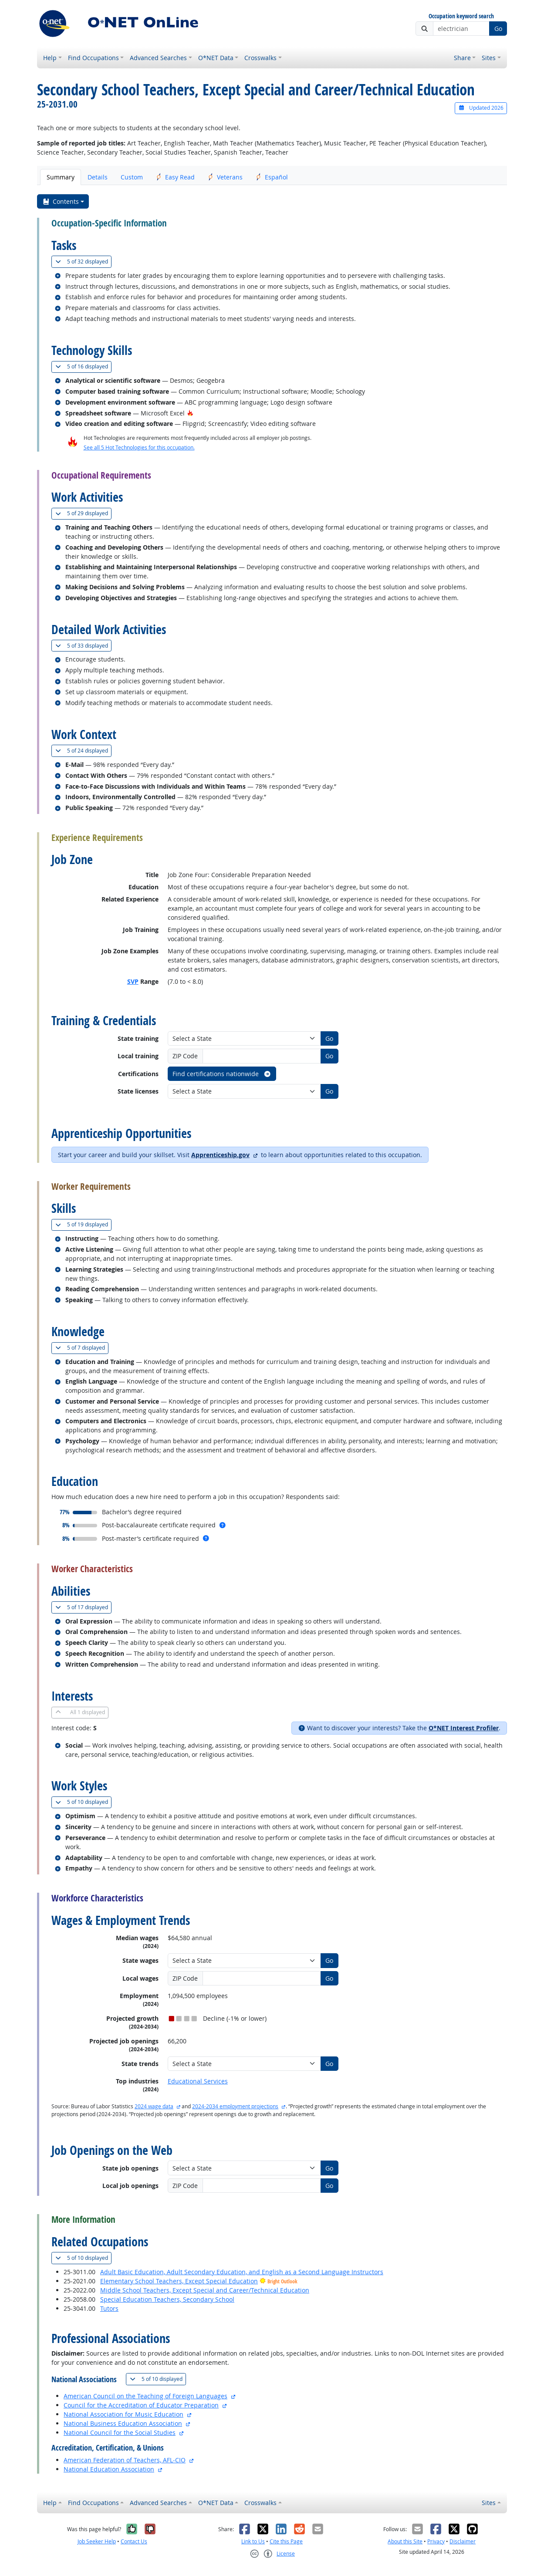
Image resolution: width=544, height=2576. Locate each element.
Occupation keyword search (461, 16)
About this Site (405, 2541)
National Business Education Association (123, 2423)
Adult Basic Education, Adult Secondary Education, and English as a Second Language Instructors (241, 2272)
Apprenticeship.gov (220, 1155)
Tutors (109, 2308)
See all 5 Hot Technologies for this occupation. (139, 447)
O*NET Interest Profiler (464, 1728)
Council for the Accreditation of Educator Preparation (141, 2405)
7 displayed (81, 1348)
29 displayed (83, 513)
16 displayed (83, 366)
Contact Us (134, 2541)
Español (272, 177)
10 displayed (83, 1802)
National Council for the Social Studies (120, 2432)
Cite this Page (286, 2541)
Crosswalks (260, 58)
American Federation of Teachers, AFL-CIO (125, 2460)
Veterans (225, 177)
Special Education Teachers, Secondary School (167, 2299)
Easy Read (175, 177)
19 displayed (83, 1224)
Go (498, 28)
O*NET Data (215, 58)
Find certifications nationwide (221, 1074)
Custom (132, 177)
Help (50, 58)
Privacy (436, 2541)
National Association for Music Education (123, 2414)
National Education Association (109, 2469)
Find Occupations (93, 58)
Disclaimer (462, 2541)
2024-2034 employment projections (235, 2106)
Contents (60, 201)
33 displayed (83, 645)
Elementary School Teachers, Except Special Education (179, 2281)
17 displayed (83, 1607)
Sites (489, 58)
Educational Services (198, 2081)
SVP (133, 981)
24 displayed (83, 750)
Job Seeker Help (97, 2541)
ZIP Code (185, 1056)
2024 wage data (154, 2106)
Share (462, 58)
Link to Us (253, 2541)
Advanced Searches (158, 58)
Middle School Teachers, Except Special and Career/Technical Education (204, 2290)
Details (98, 177)
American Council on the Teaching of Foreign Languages (145, 2396)
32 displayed (83, 261)
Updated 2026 (480, 107)
